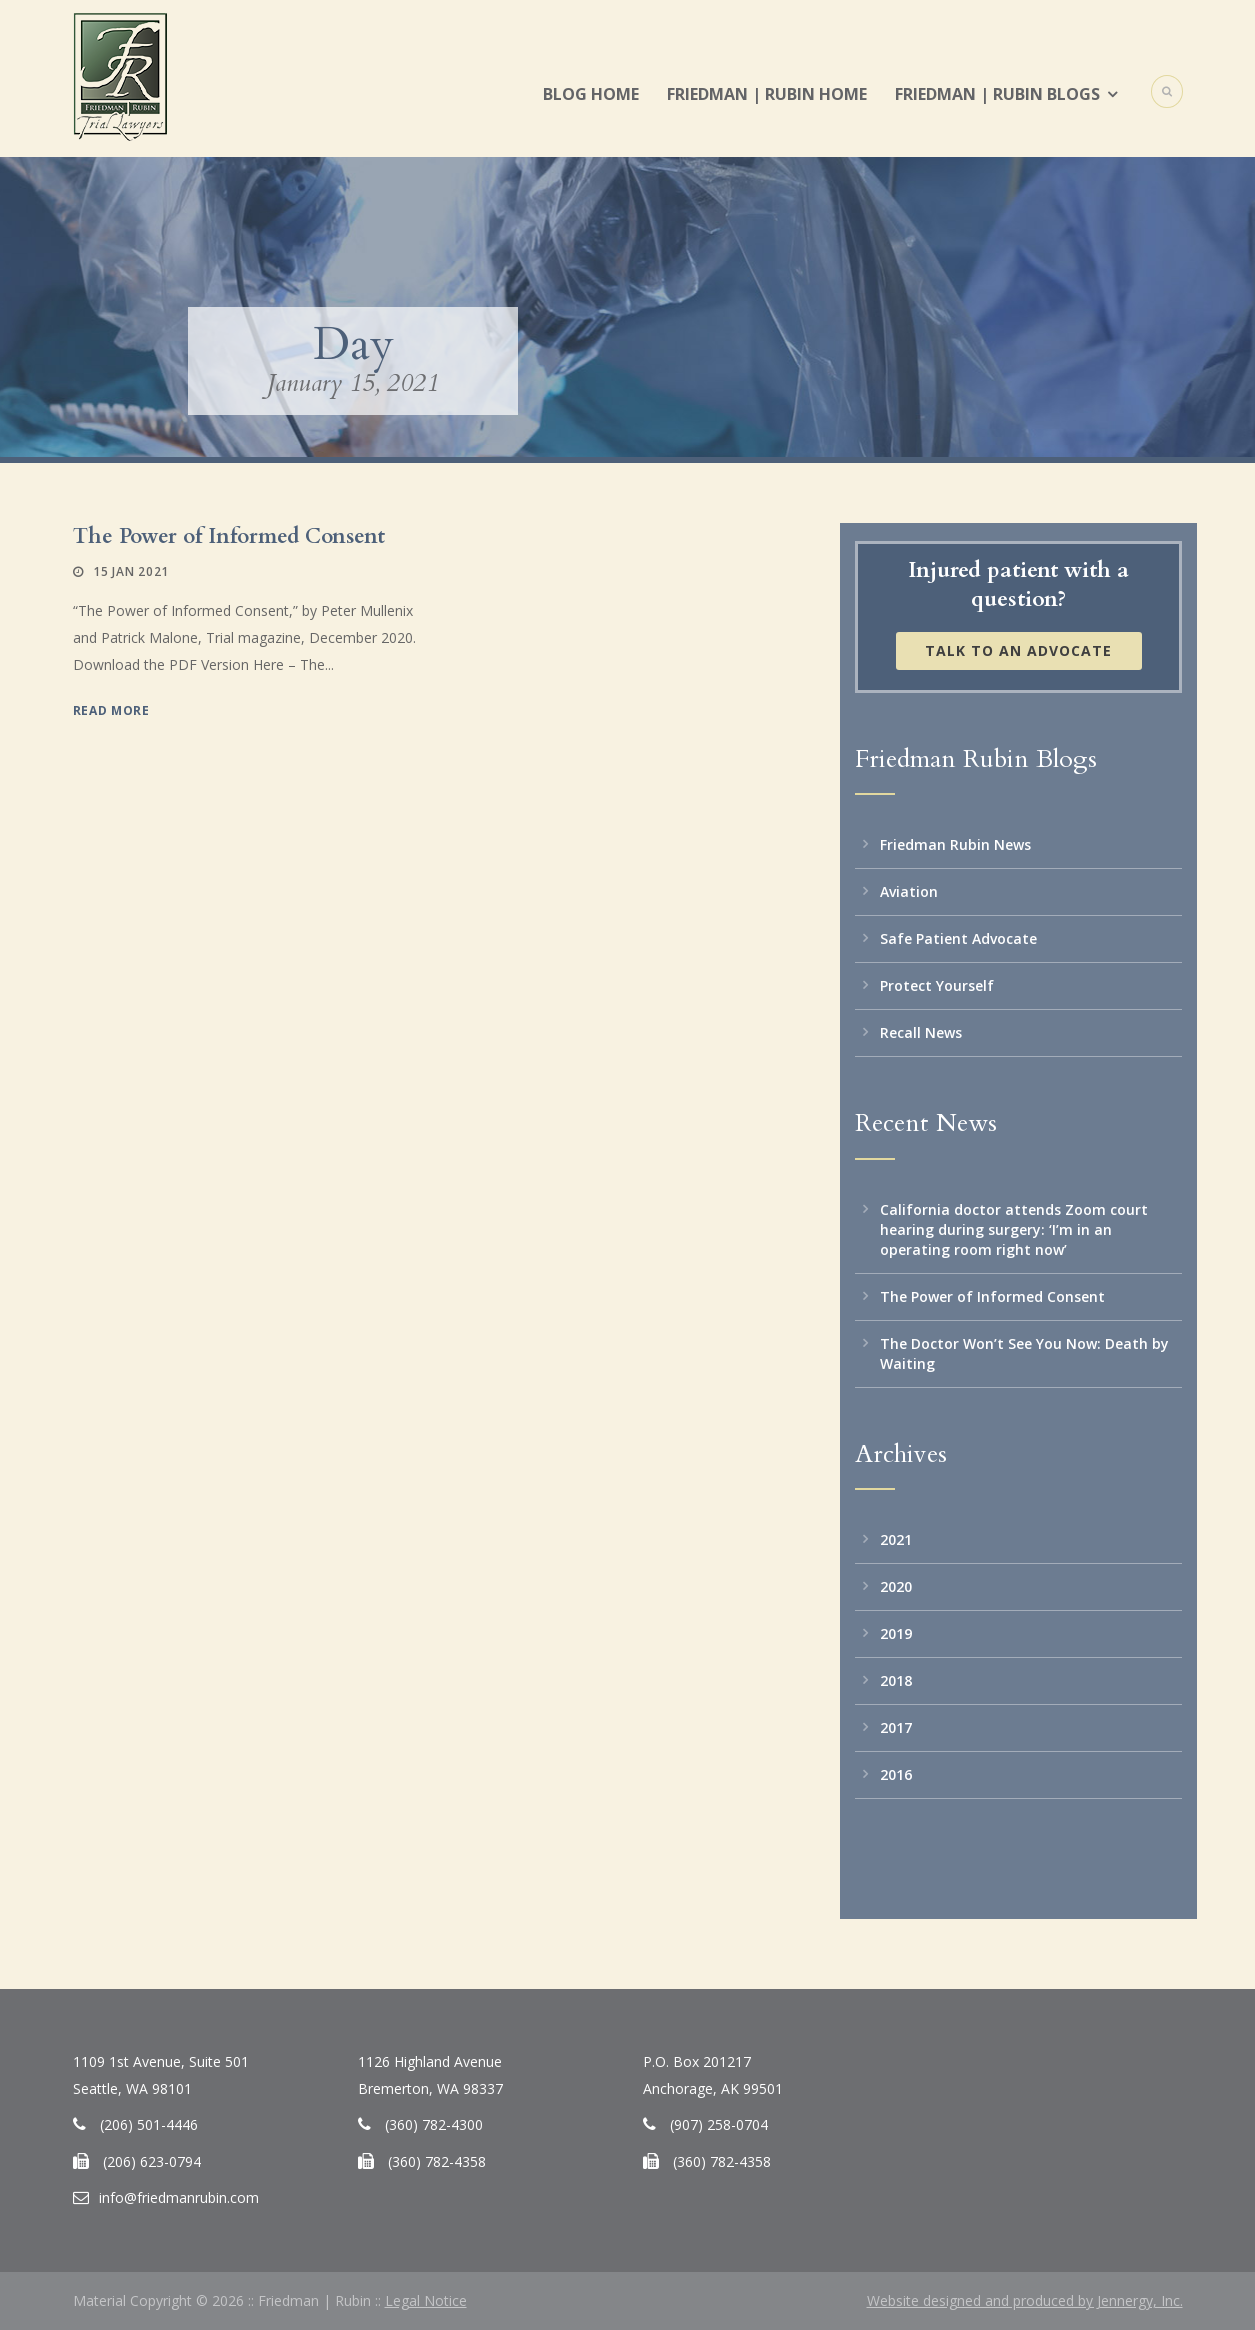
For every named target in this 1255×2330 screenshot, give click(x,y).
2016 (896, 1774)
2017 (896, 1727)
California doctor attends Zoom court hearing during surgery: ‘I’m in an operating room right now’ (1014, 1229)
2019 (896, 1633)
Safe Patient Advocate (958, 938)
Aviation (909, 891)
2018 (896, 1680)
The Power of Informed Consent (229, 536)
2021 (896, 1539)
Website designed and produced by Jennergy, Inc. (1025, 2300)
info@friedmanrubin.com (179, 2197)
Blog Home (591, 94)
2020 (896, 1586)
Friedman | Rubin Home (767, 94)
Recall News (921, 1032)
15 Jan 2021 (131, 571)
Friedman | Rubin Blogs (997, 94)
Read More (111, 710)
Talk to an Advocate (1018, 650)
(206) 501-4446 (149, 2124)
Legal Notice (426, 2300)
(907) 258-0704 (719, 2124)
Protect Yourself (937, 985)
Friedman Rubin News (955, 844)
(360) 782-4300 (434, 2124)
